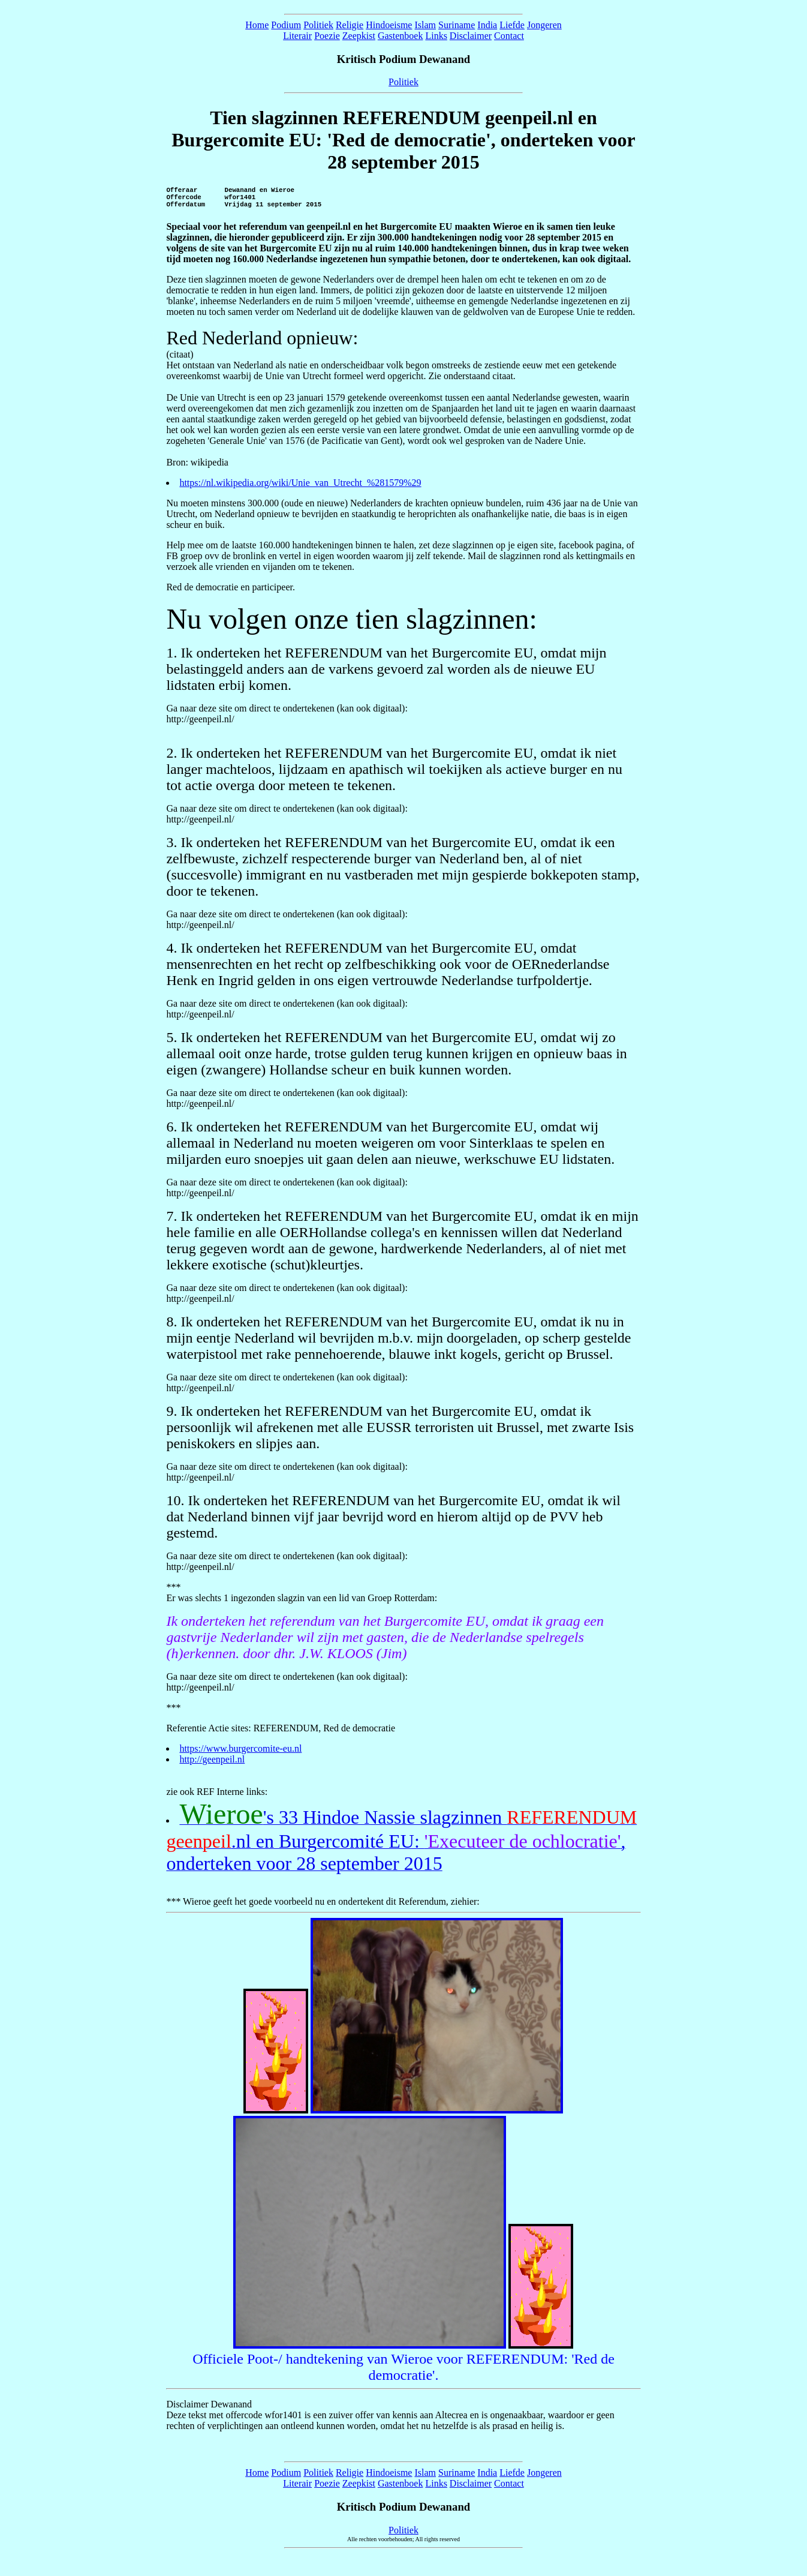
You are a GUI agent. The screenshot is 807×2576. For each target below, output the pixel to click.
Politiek (318, 25)
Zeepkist (358, 36)
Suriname (456, 25)
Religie (349, 25)
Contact (509, 36)
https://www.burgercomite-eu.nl (240, 1754)
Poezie (327, 36)
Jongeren (544, 25)
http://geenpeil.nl (212, 1765)
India (487, 25)
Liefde (512, 25)
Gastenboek (400, 36)
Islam (425, 25)
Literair (297, 36)
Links (436, 36)
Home (257, 25)
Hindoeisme (389, 25)
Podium (286, 25)
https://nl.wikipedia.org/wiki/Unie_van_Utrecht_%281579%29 (300, 488)
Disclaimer (471, 36)
